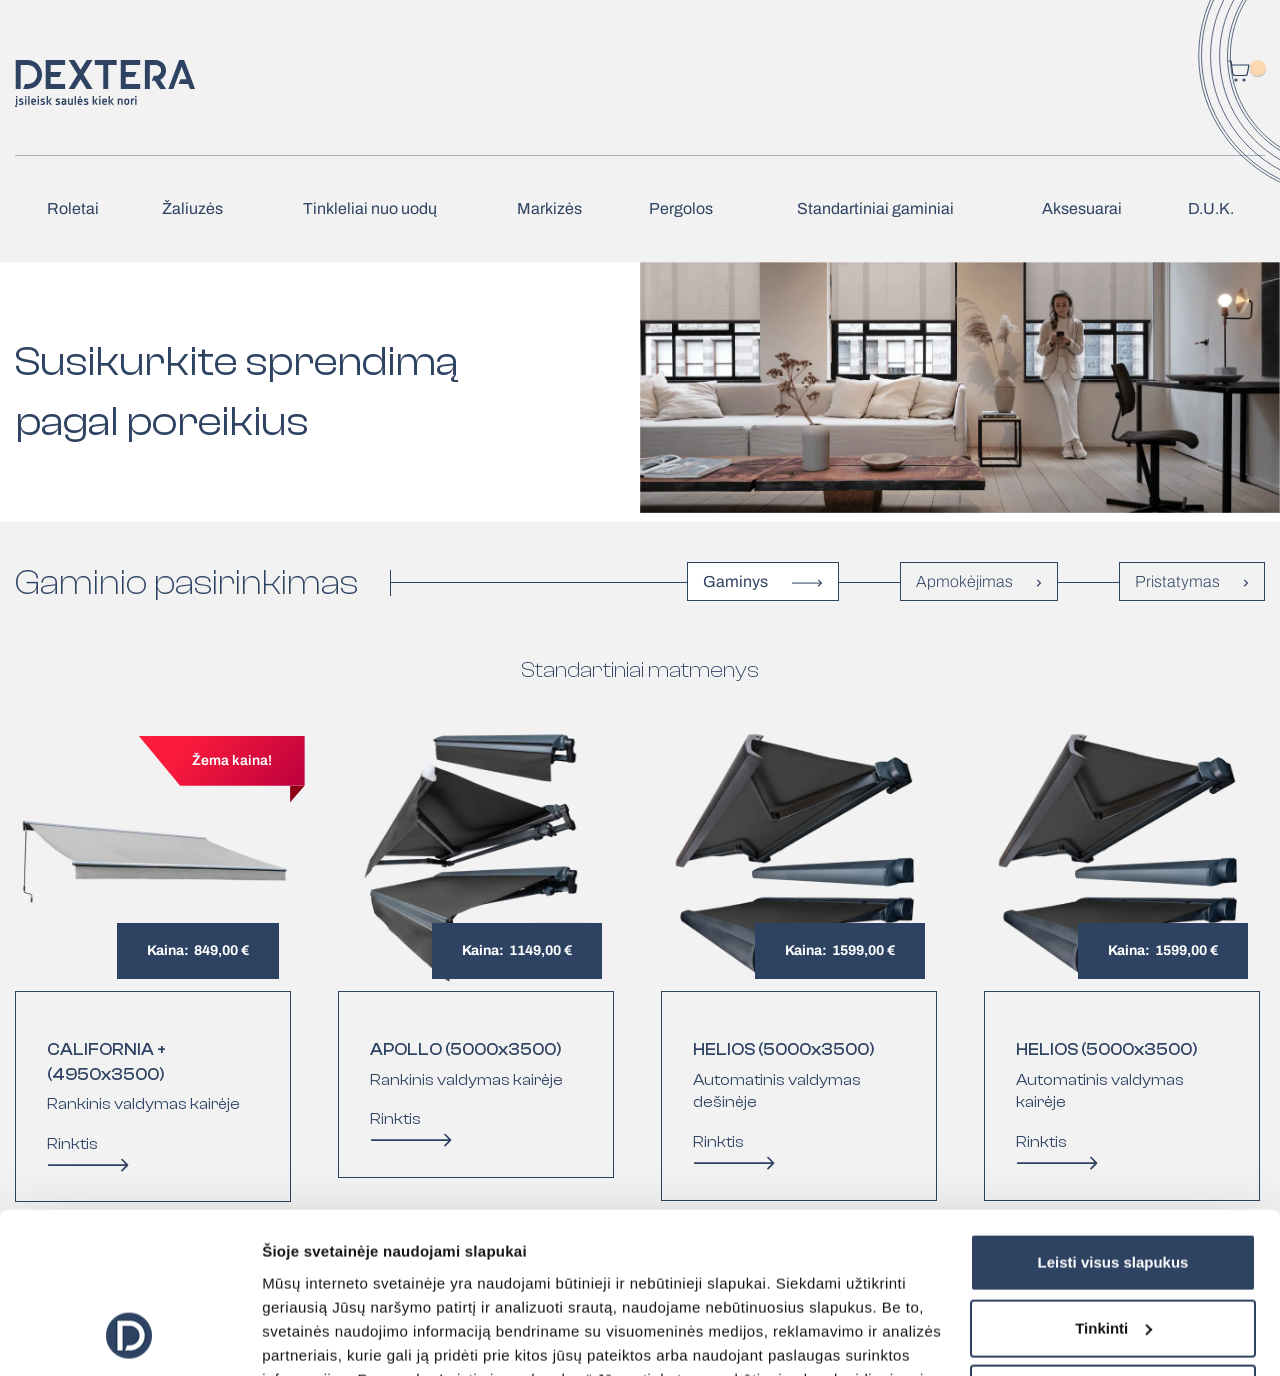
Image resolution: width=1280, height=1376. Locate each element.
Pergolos (681, 208)
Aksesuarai (1082, 208)
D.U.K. (1211, 208)
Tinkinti (1113, 1182)
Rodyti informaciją (328, 1336)
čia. (816, 1281)
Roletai (73, 208)
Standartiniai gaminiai (875, 208)
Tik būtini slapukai (1113, 1248)
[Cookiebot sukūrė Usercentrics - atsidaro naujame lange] (129, 1337)
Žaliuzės (192, 208)
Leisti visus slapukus (1113, 1117)
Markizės (549, 208)
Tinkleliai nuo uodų (370, 208)
